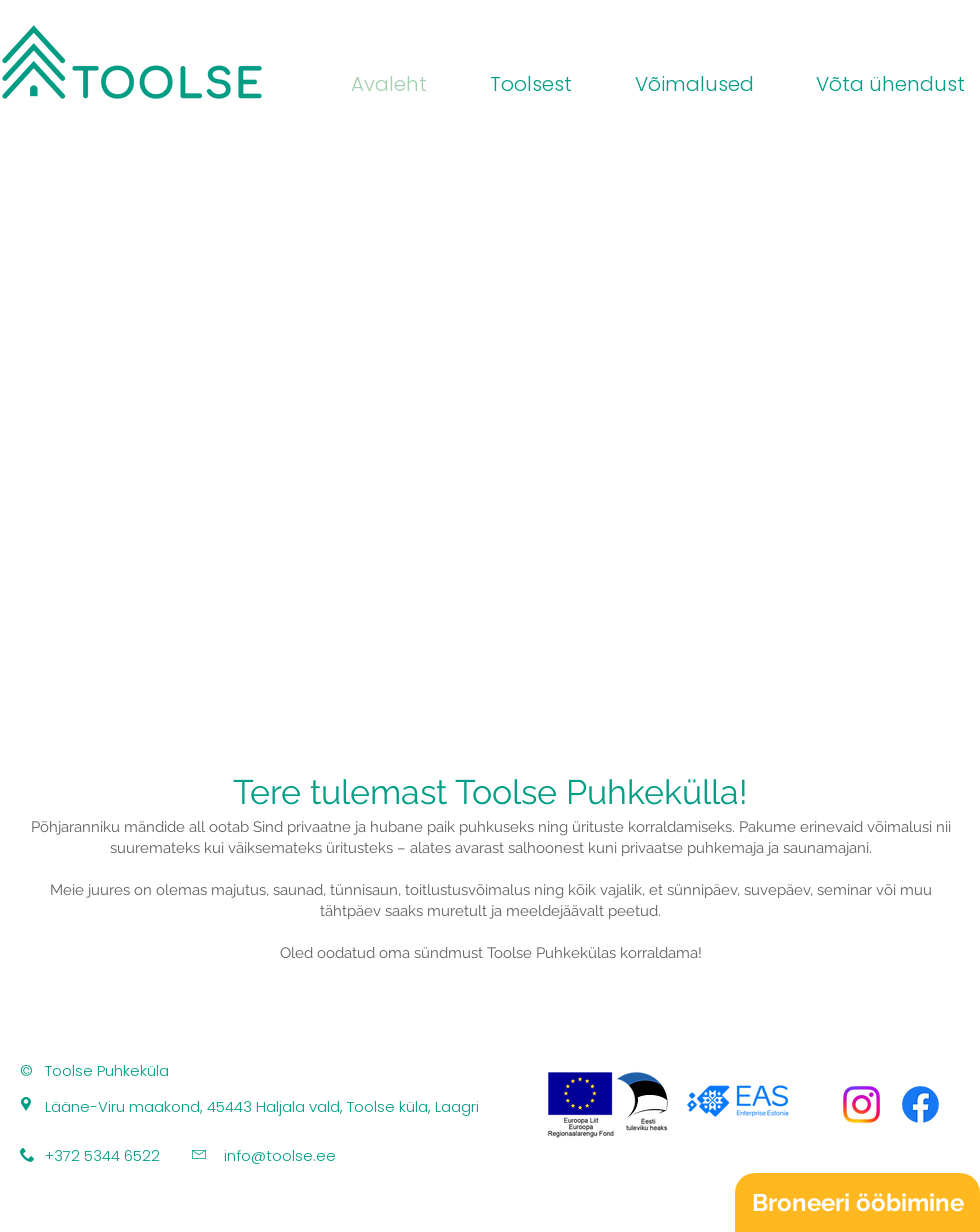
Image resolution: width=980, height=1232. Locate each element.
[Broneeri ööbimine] (857, 1202)
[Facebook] (920, 1104)
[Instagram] (861, 1104)
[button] (678, 84)
